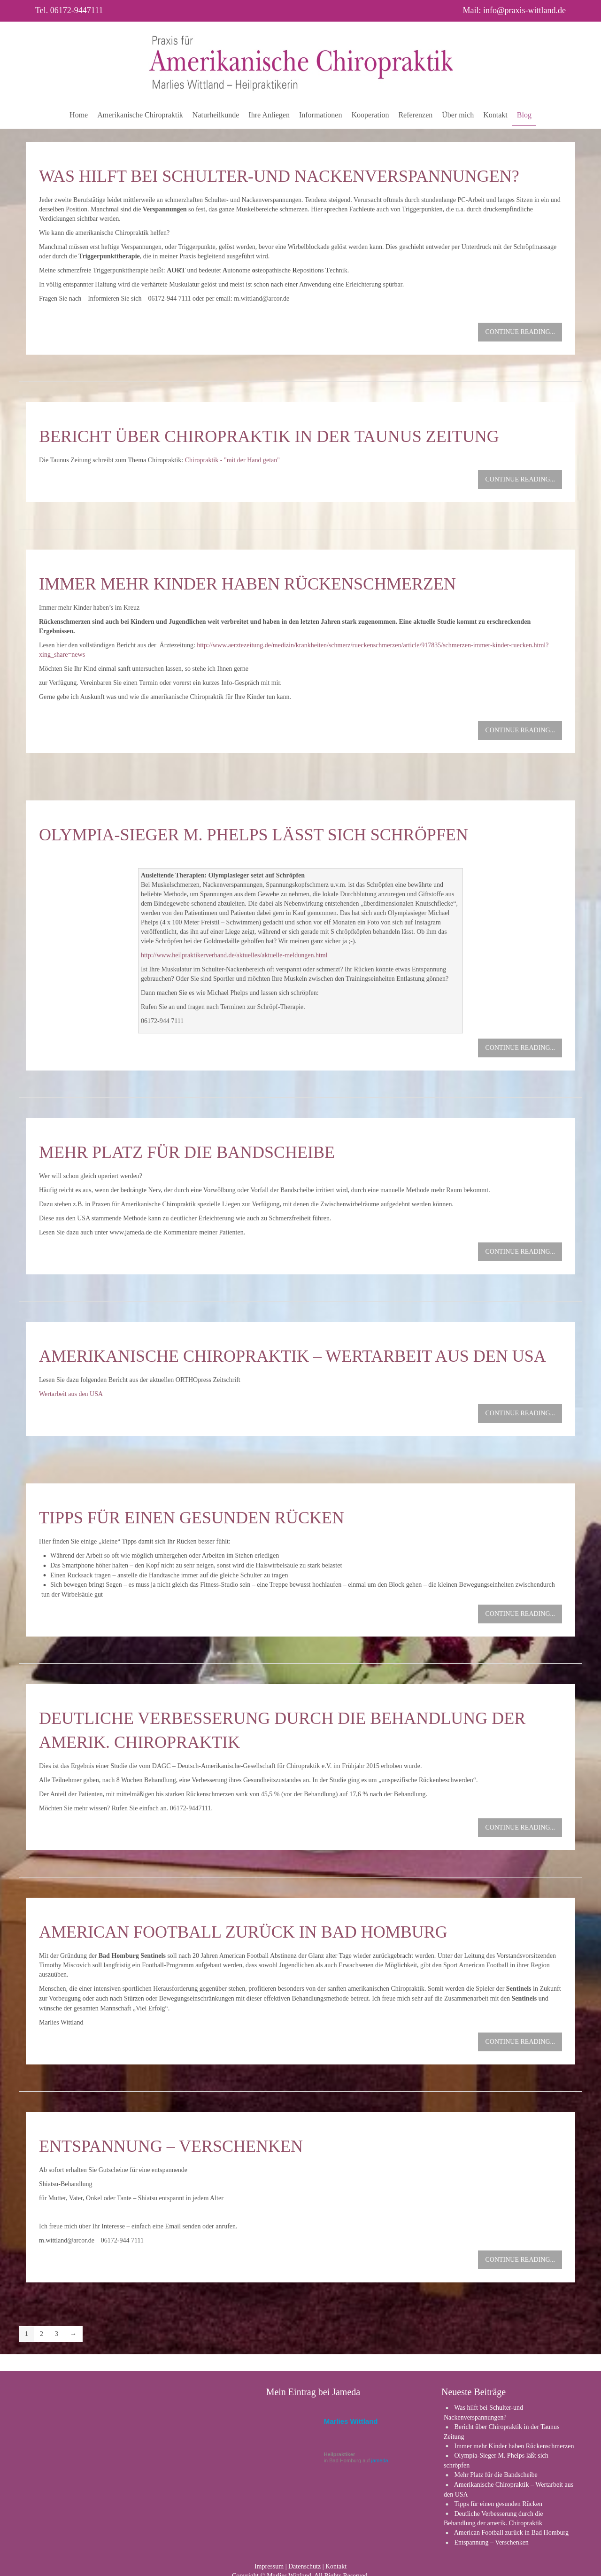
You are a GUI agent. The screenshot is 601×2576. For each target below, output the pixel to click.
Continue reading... (520, 331)
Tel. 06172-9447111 (69, 10)
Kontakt (336, 2561)
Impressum (269, 2561)
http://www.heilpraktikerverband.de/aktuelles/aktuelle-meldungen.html (234, 955)
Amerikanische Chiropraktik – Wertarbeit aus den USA (292, 1356)
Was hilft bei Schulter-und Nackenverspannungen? (279, 176)
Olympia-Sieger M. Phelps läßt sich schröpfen (253, 834)
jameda (379, 2456)
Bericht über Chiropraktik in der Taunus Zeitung (269, 436)
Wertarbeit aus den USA (71, 1393)
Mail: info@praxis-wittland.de (514, 10)
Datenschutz (304, 2561)
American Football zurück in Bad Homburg (243, 1932)
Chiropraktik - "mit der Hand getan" (232, 460)
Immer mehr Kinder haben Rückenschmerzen (247, 583)
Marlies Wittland (351, 2417)
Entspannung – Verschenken (171, 2146)
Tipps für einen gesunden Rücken (191, 1517)
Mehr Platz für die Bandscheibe (187, 1152)
